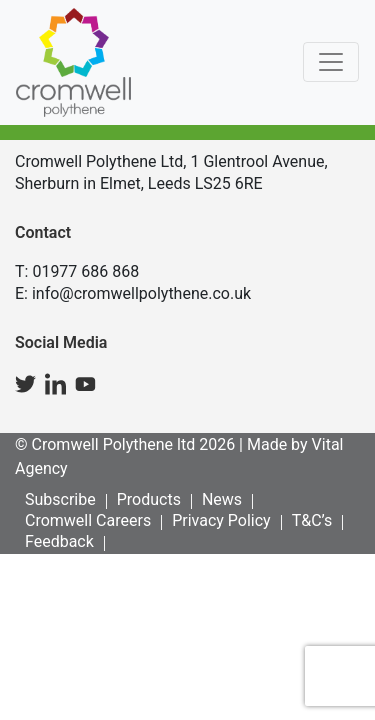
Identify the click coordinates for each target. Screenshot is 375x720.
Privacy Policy (221, 520)
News (222, 499)
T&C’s (312, 520)
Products (149, 499)
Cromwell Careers (88, 520)
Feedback (59, 541)
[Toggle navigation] (331, 62)
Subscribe (60, 499)
